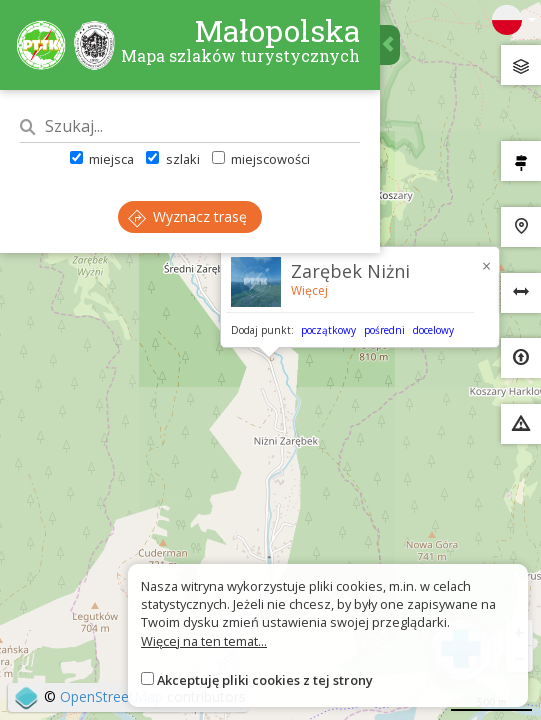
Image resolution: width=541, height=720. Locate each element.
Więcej (309, 290)
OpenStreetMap (111, 696)
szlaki (172, 159)
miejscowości (261, 159)
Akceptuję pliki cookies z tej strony (265, 680)
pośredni (384, 330)
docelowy (433, 330)
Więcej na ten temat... (204, 641)
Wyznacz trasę (187, 216)
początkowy (328, 330)
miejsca (102, 159)
